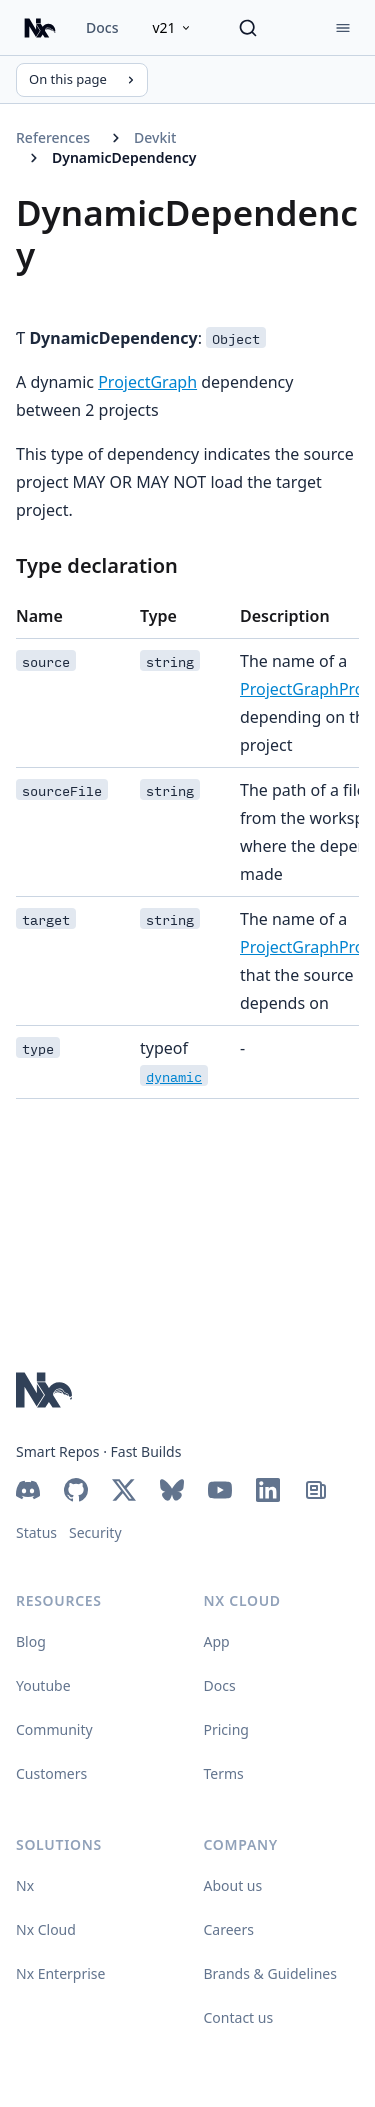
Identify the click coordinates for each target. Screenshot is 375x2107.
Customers (51, 1773)
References (53, 137)
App (217, 1641)
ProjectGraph (147, 382)
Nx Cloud (46, 1929)
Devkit (155, 137)
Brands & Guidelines (270, 1973)
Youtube (43, 1685)
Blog (31, 1641)
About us (233, 1885)
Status (36, 1532)
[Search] (248, 28)
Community (54, 1729)
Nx (25, 1885)
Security (95, 1532)
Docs (102, 27)
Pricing (226, 1729)
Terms (224, 1773)
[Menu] (343, 28)
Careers (229, 1929)
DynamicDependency (124, 157)
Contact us (239, 2017)
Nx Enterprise (60, 1973)
